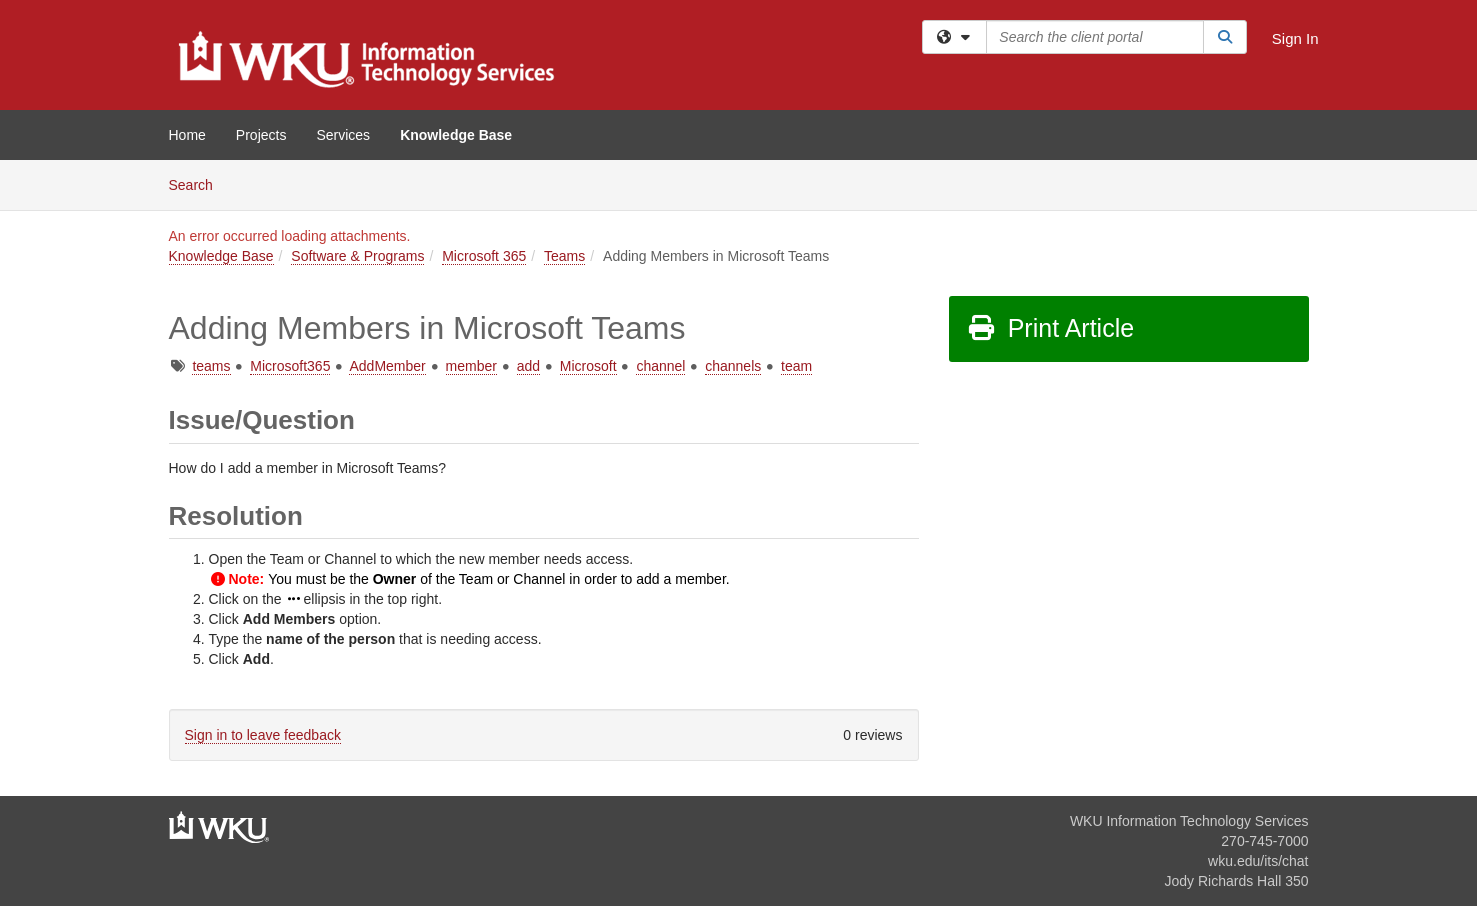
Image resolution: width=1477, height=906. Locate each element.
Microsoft (588, 366)
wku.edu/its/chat (1258, 861)
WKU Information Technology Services (1189, 821)
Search (198, 183)
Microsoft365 (290, 366)
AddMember (387, 366)
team (796, 366)
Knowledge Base (456, 135)
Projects (261, 135)
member (471, 366)
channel (660, 366)
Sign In (1295, 38)
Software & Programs (357, 256)
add (528, 366)
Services (343, 135)
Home (187, 135)
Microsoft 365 (484, 256)
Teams (564, 256)
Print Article (1050, 328)
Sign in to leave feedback (263, 735)
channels (733, 366)
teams (211, 366)
